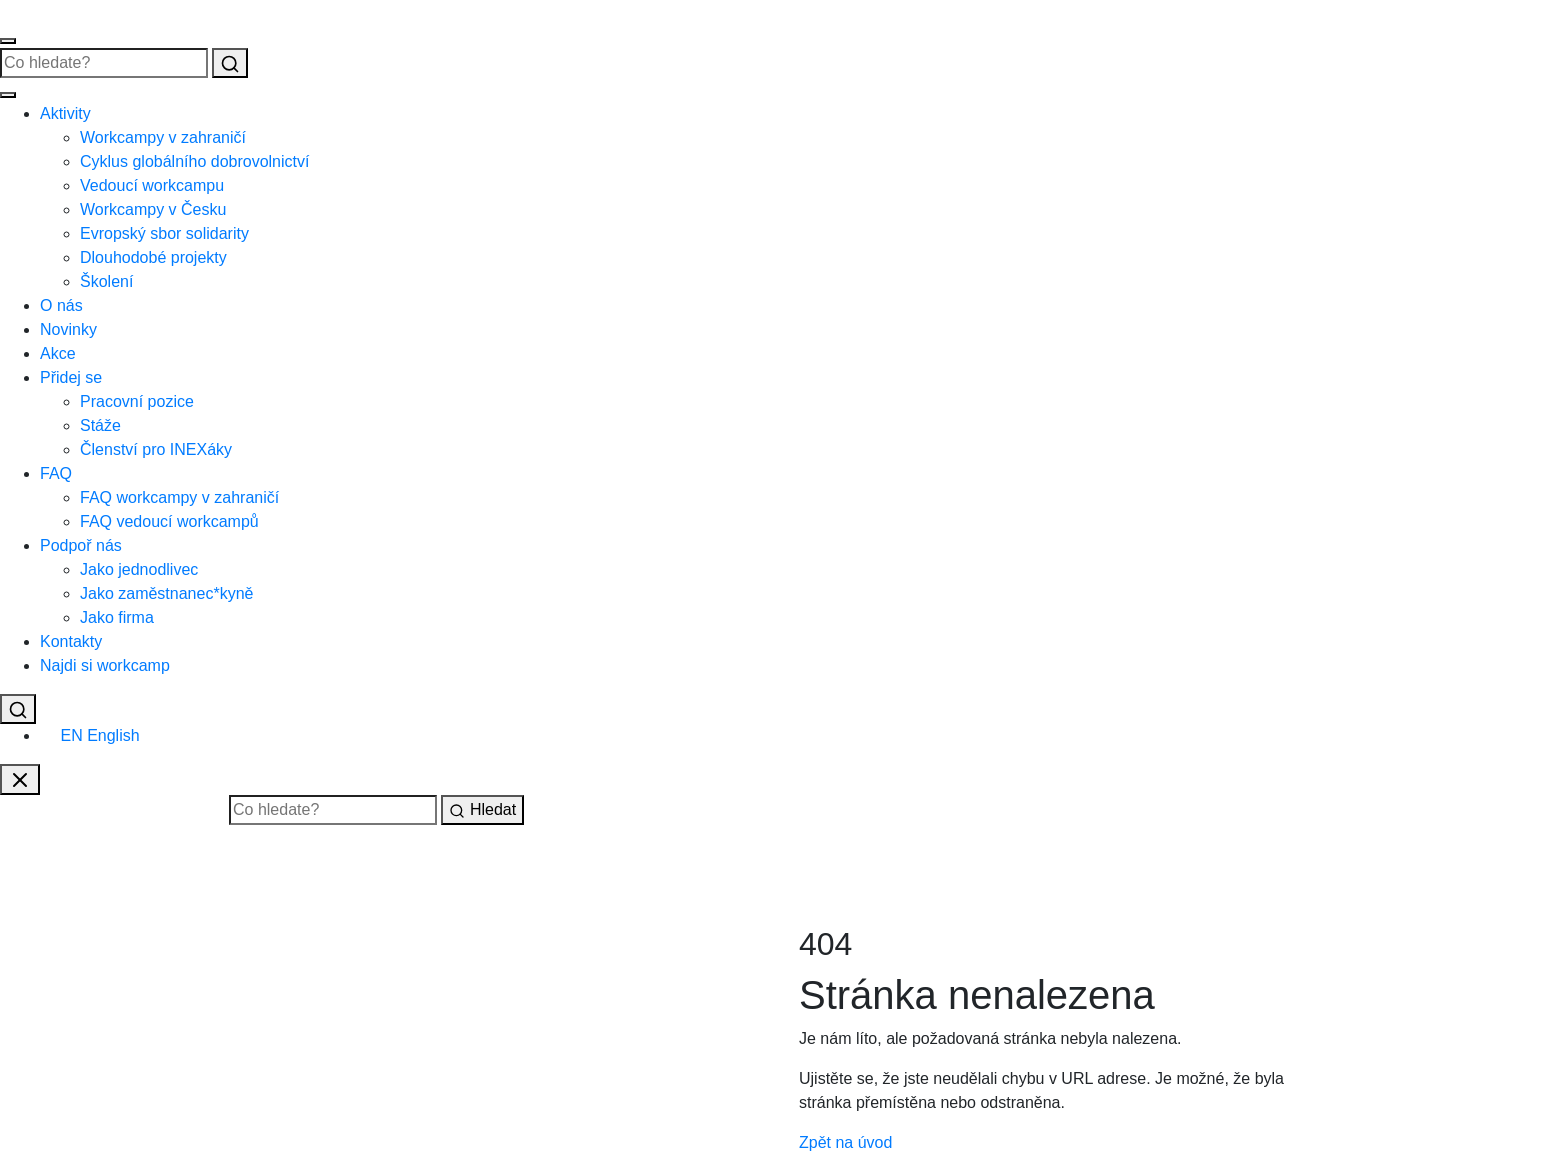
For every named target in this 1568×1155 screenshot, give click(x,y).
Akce (58, 353)
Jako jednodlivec (139, 569)
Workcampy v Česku (153, 209)
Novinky (68, 329)
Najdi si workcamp (105, 665)
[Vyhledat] (230, 63)
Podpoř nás (81, 545)
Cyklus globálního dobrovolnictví (194, 161)
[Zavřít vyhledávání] (20, 779)
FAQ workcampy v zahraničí (179, 497)
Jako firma (117, 617)
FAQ (56, 473)
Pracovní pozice (137, 401)
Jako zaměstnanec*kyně (166, 593)
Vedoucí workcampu (152, 185)
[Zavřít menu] (8, 95)
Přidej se (71, 377)
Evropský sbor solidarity (164, 233)
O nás (61, 305)
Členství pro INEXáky (156, 449)
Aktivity (65, 113)
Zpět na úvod (845, 1142)
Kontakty (71, 641)
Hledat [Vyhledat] (482, 810)
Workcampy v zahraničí (163, 137)
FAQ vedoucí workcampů (169, 521)
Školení (106, 281)
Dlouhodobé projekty (153, 257)
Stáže (100, 425)
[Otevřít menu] (8, 41)
